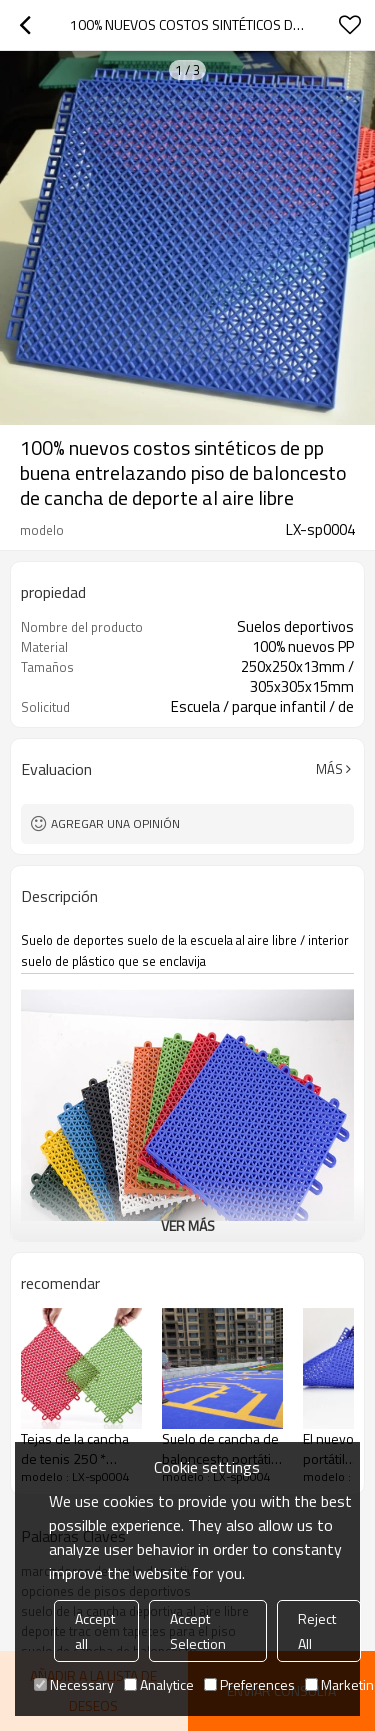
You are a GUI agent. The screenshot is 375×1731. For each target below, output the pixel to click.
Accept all (95, 1631)
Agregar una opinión (115, 823)
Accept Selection (198, 1631)
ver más (188, 1225)
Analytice (159, 1684)
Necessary (74, 1684)
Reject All (317, 1631)
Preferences (249, 1684)
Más (329, 769)
